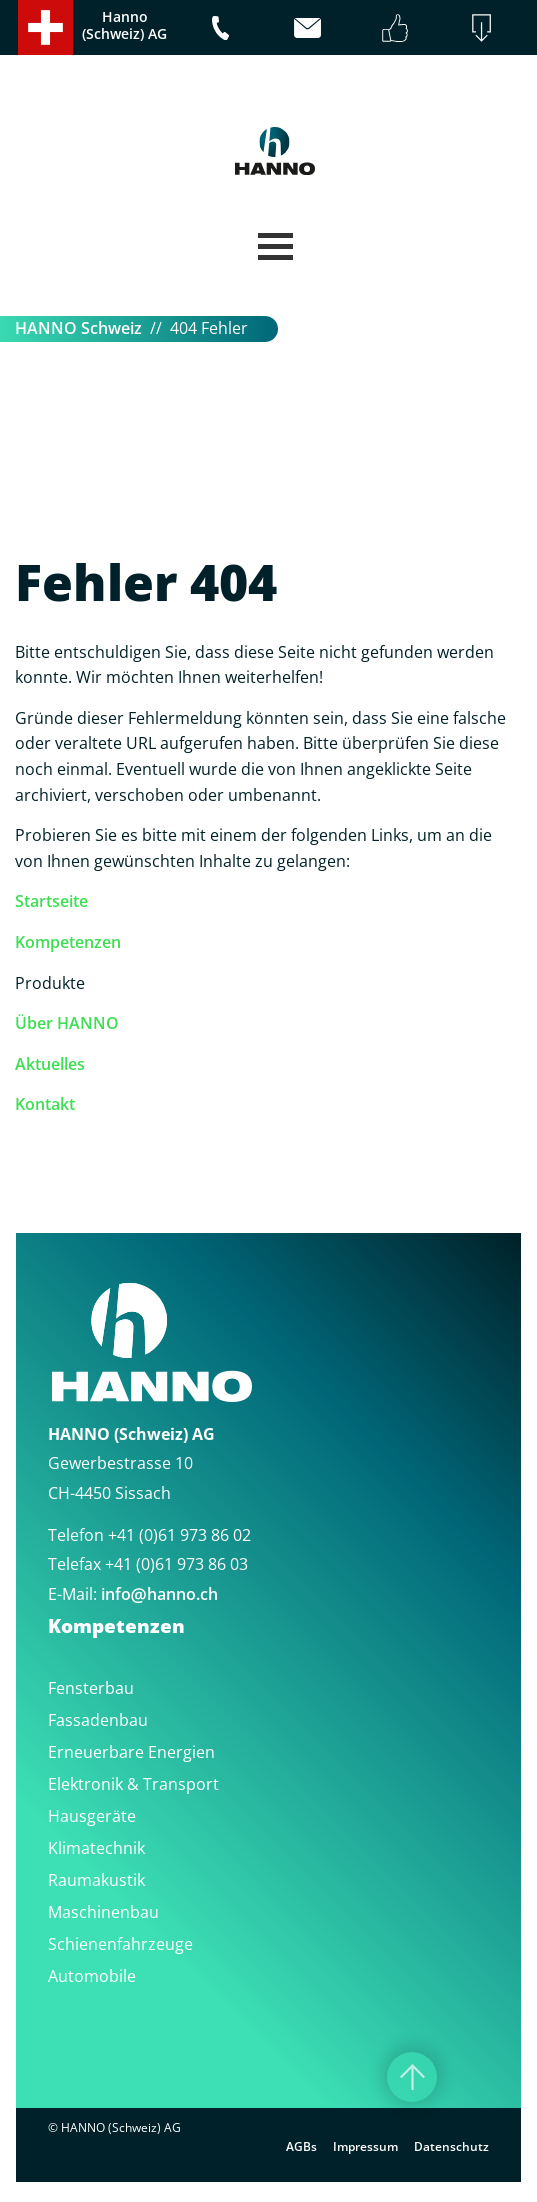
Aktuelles (50, 1064)
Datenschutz (451, 2146)
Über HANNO (67, 1023)
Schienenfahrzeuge (120, 1944)
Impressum (365, 2146)
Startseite (51, 901)
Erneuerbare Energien (131, 1752)
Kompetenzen (68, 942)
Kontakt (45, 1104)
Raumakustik (96, 1880)
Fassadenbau (98, 1720)
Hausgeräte (92, 1816)
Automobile (92, 1976)
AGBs (301, 2146)
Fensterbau (91, 1688)
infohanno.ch (159, 1594)
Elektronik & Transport (133, 1784)
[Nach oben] (412, 2077)
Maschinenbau (103, 1912)
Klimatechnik (96, 1848)
